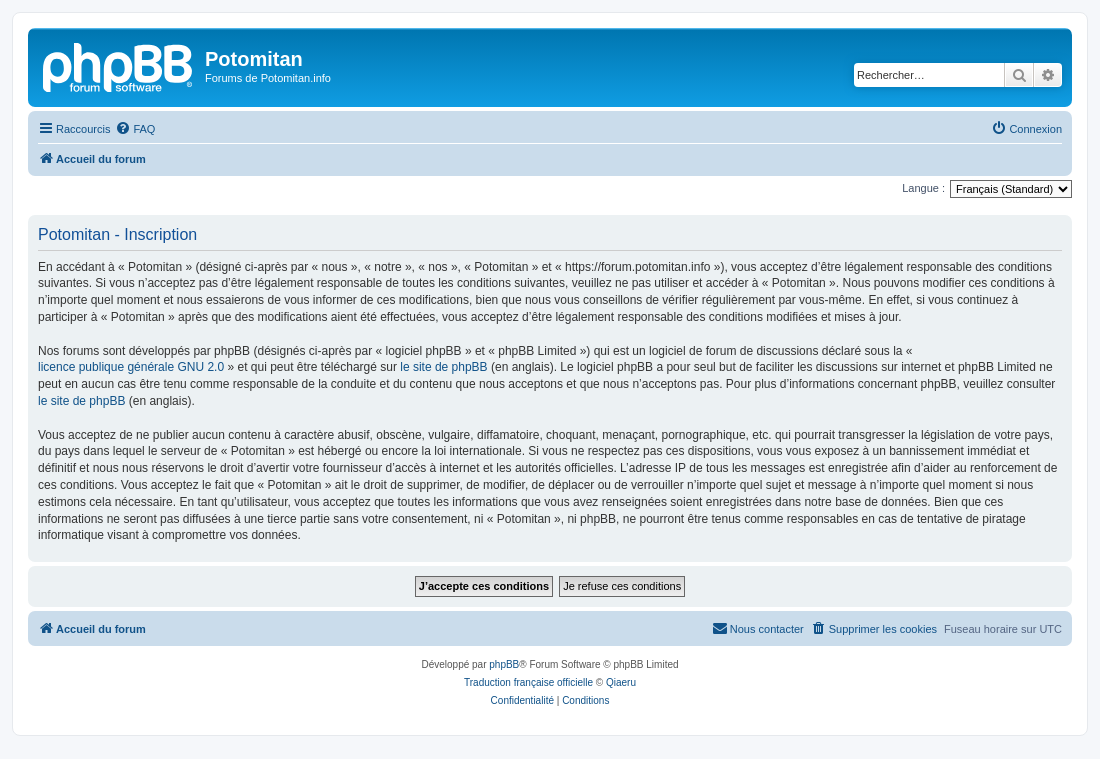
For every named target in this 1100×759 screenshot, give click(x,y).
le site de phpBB (443, 367)
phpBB (504, 664)
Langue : (923, 188)
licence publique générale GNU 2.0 (131, 367)
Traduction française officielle (528, 682)
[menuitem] (135, 129)
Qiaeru (621, 682)
